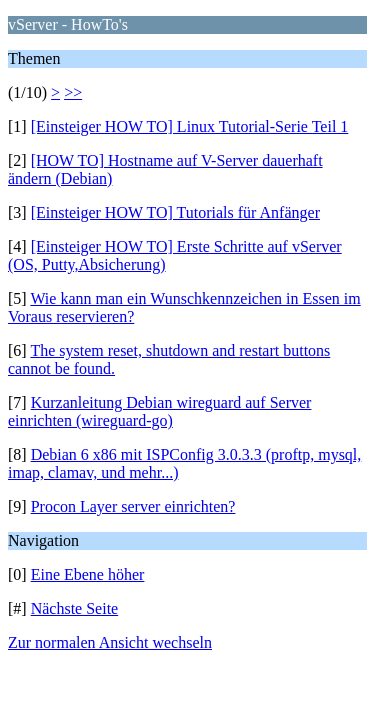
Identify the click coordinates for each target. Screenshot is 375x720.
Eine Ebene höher (88, 574)
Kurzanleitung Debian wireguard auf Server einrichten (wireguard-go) (159, 411)
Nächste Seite (75, 608)
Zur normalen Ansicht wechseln (110, 642)
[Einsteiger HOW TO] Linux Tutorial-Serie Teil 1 (190, 126)
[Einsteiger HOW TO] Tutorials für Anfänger (175, 212)
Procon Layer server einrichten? (133, 506)
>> (73, 92)
